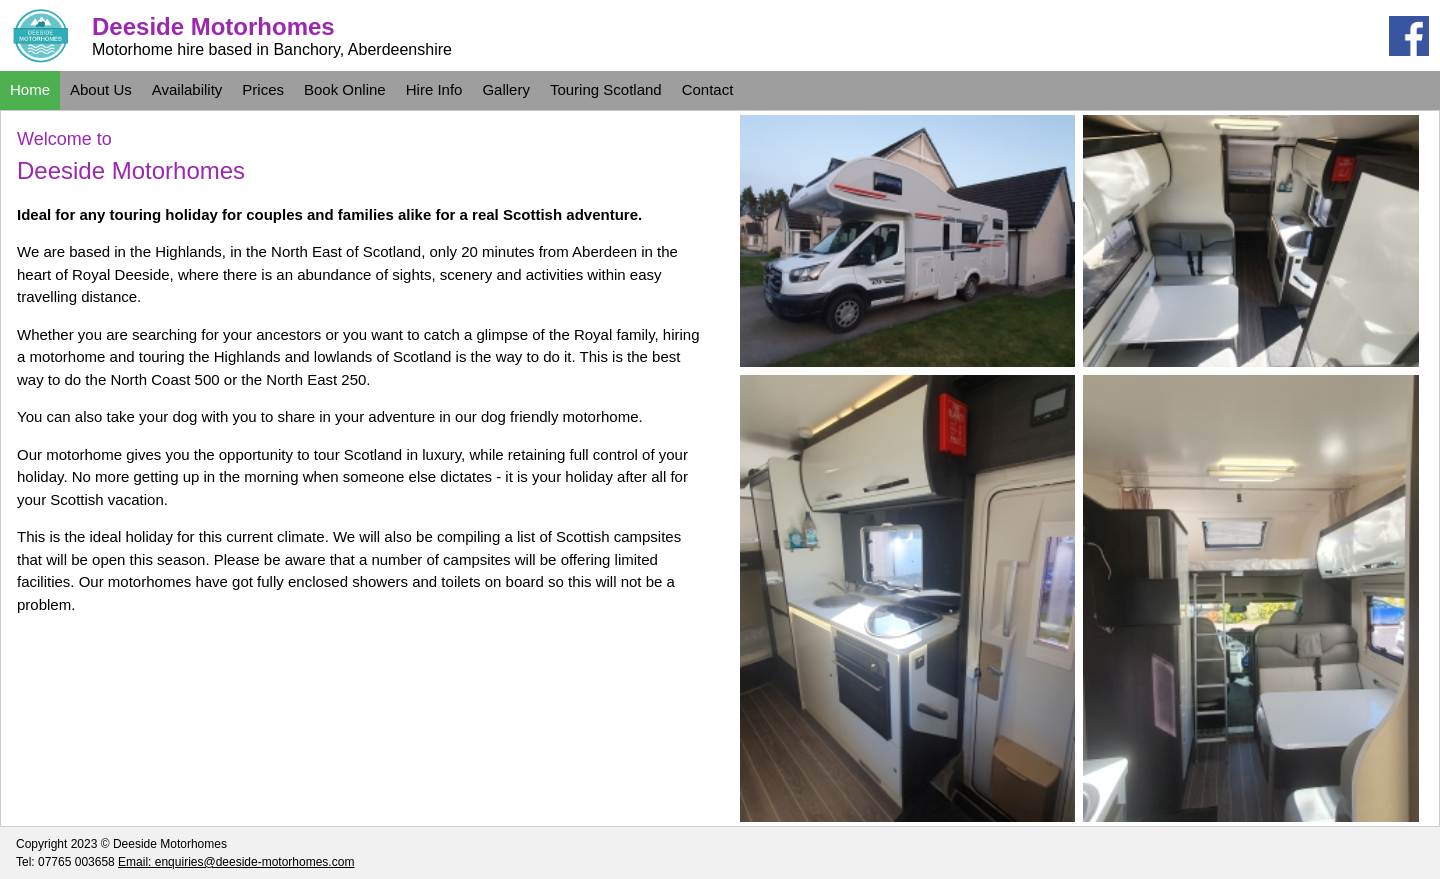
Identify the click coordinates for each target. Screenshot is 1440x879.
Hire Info (434, 89)
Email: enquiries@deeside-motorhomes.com (236, 862)
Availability (187, 89)
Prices (263, 89)
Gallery (506, 89)
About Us (101, 89)
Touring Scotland (606, 89)
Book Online (345, 89)
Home (30, 89)
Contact (708, 89)
